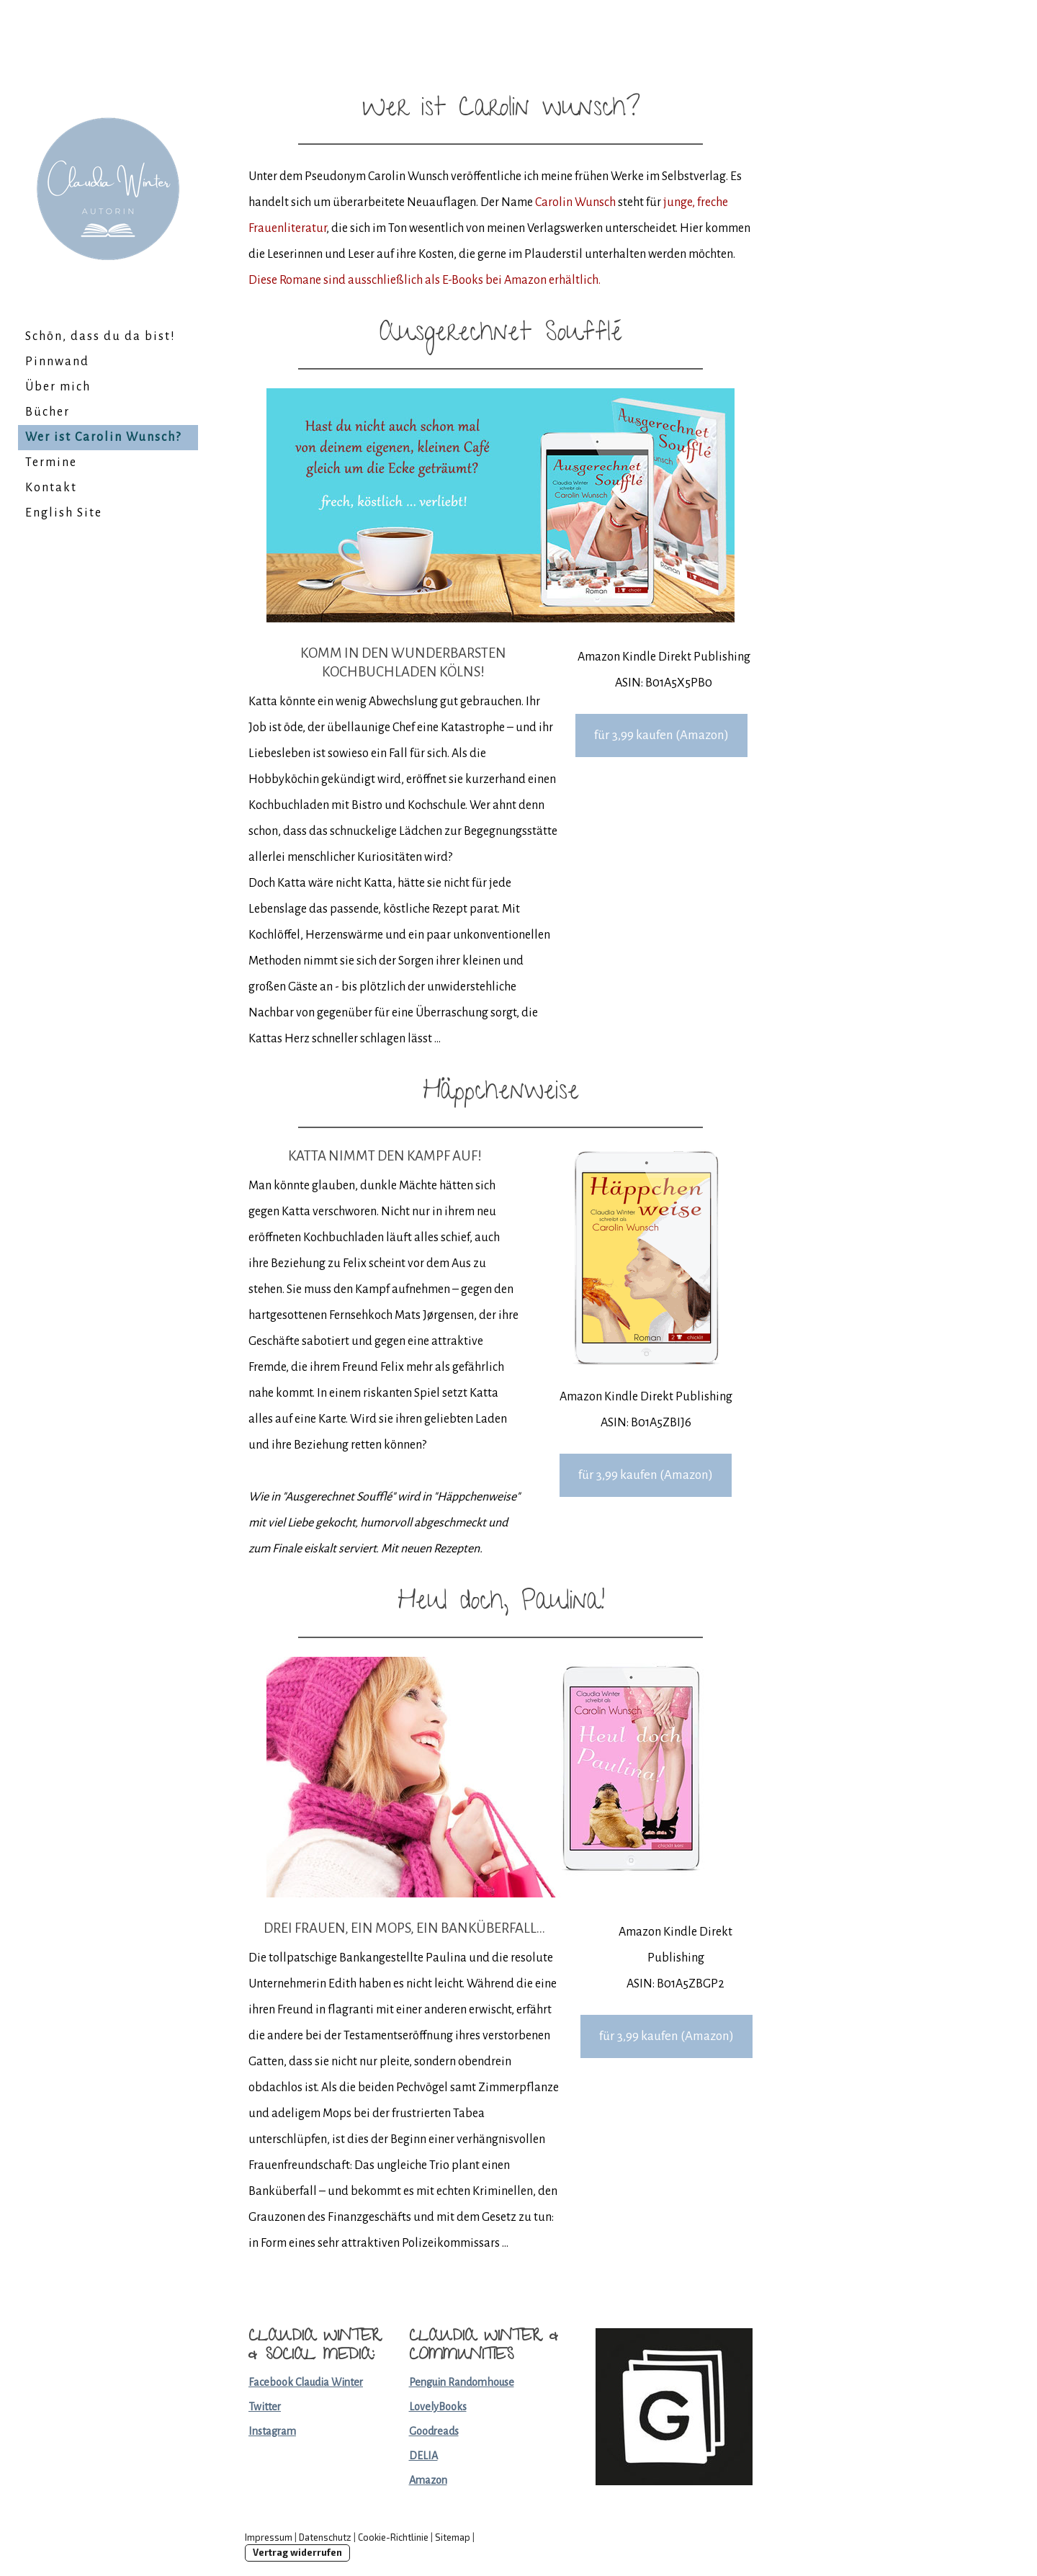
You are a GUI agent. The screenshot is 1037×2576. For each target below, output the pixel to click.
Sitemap (452, 2537)
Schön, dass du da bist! (100, 336)
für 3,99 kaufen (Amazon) (661, 735)
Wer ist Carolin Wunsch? (103, 437)
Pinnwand (57, 361)
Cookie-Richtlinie (393, 2537)
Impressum (268, 2537)
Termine (51, 462)
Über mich (58, 386)
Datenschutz (325, 2537)
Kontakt (51, 487)
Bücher (47, 412)
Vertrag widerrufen (297, 2552)
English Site (63, 512)
